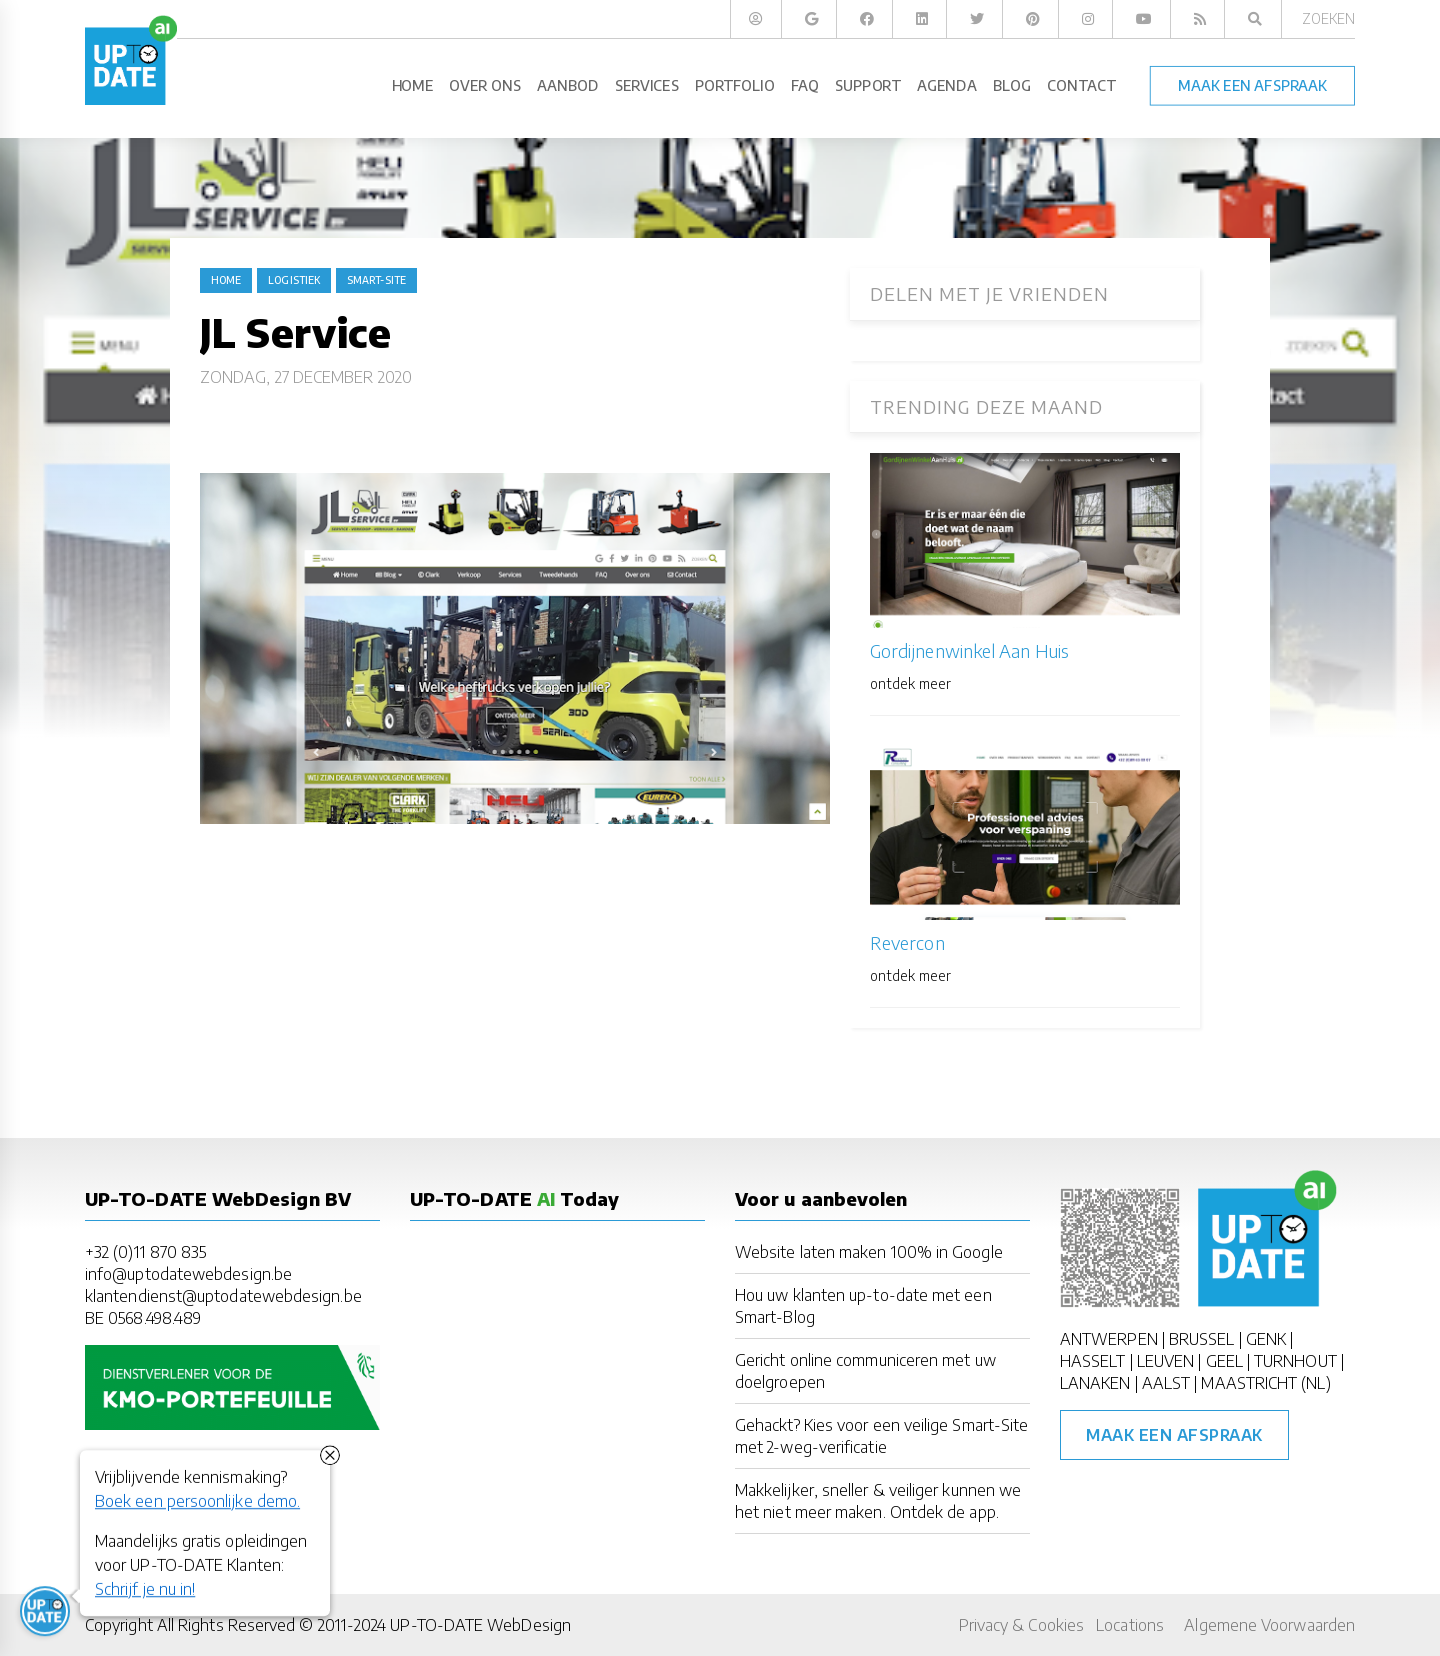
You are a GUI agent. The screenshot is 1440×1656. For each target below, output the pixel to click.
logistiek (294, 280)
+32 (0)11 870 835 (145, 1252)
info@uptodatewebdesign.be (188, 1274)
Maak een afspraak (1174, 1435)
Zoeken (1328, 18)
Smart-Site (376, 280)
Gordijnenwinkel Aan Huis (969, 650)
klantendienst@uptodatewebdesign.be (223, 1296)
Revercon (907, 942)
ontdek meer (910, 683)
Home (226, 280)
